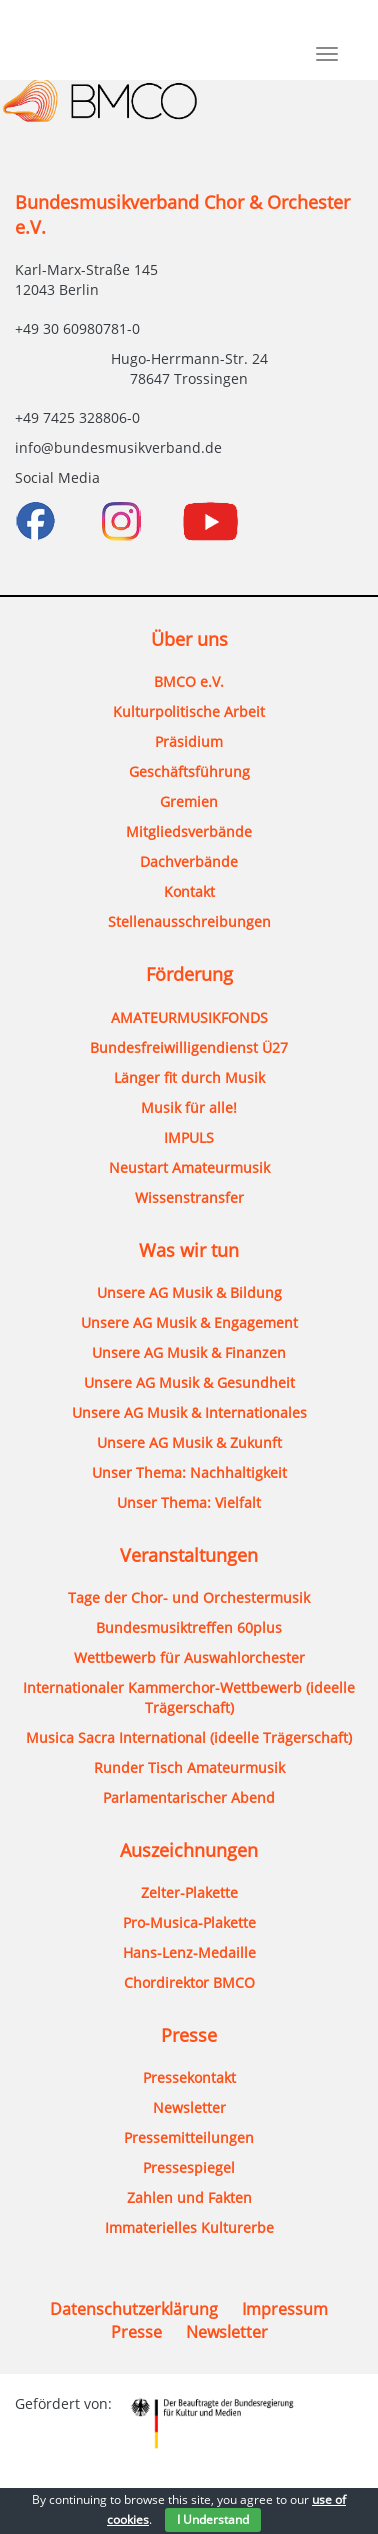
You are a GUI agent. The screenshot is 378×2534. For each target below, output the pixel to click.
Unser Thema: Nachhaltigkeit (189, 1472)
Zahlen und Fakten (189, 2197)
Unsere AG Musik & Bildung (189, 1292)
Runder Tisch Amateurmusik (189, 1767)
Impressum (285, 2309)
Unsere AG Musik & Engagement (189, 1322)
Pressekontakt (189, 2077)
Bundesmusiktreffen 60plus (189, 1627)
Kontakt (189, 891)
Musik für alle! (189, 1107)
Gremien (189, 801)
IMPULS (189, 1137)
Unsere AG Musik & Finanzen (189, 1352)
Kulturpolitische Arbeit (189, 711)
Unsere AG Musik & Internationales (189, 1412)
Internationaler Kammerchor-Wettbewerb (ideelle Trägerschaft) (189, 1697)
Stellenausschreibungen (189, 921)
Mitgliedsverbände (189, 831)
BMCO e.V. (189, 681)
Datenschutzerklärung (134, 2309)
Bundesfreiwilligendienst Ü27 (189, 1047)
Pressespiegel (189, 2167)
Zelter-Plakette (189, 1892)
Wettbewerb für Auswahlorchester (189, 1657)
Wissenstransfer (189, 1197)
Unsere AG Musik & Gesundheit (189, 1382)
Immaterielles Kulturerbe (189, 2227)
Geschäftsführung (189, 771)
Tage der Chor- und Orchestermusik (189, 1597)
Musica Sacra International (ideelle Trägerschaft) (189, 1737)
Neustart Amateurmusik (189, 1167)
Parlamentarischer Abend (189, 1797)
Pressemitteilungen (189, 2137)
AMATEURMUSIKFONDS (189, 1017)
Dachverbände (189, 861)
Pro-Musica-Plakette (189, 1922)
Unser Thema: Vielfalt (189, 1502)
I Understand (213, 2519)
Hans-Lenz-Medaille (189, 1952)
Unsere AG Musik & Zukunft (189, 1442)
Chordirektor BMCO (189, 1982)
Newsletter (189, 2107)
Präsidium (189, 741)
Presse (136, 2332)
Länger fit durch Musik (189, 1077)
